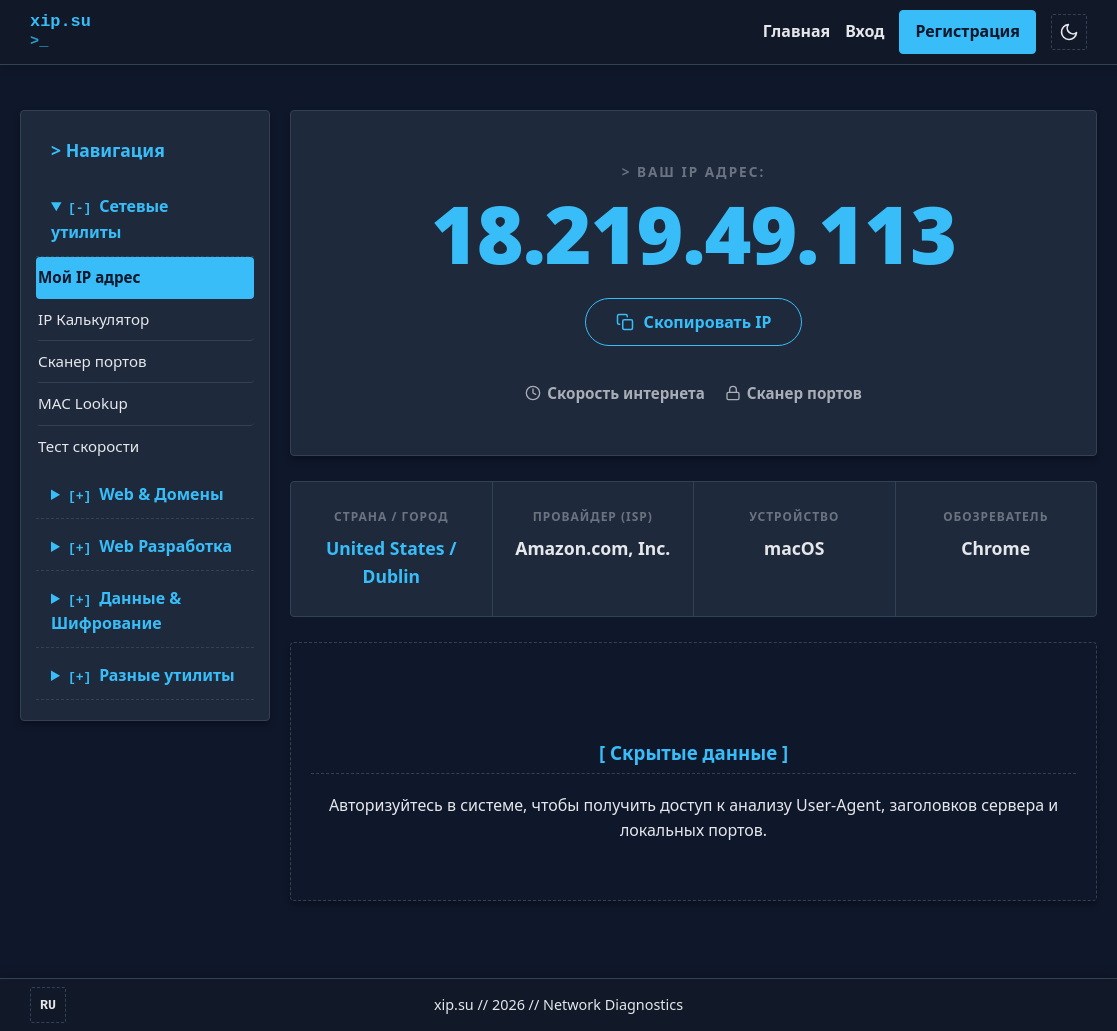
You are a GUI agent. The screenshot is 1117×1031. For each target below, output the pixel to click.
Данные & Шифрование (116, 610)
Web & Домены (161, 494)
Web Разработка (165, 545)
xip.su (60, 31)
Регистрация (967, 31)
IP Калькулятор (93, 319)
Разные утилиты (167, 674)
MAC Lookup (83, 403)
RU (48, 1005)
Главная (796, 31)
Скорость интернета (615, 393)
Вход (864, 31)
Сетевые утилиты (109, 219)
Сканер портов (92, 361)
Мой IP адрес (89, 276)
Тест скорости (88, 445)
